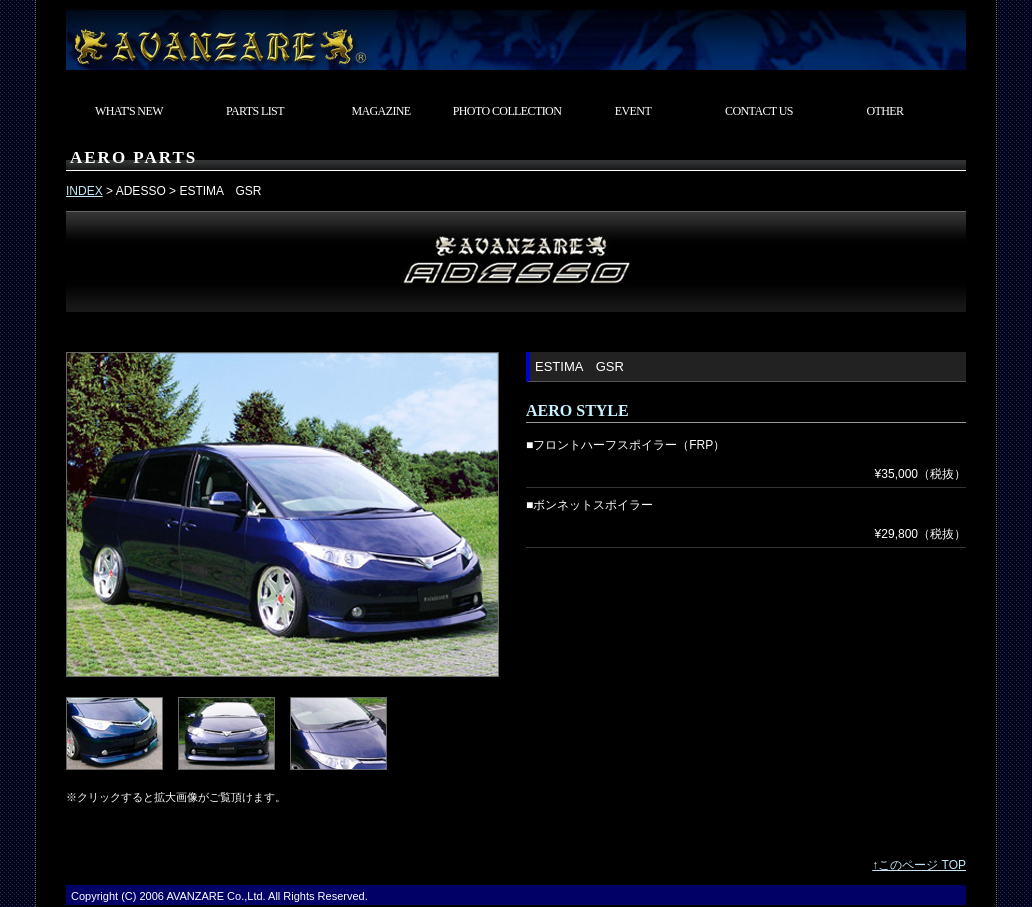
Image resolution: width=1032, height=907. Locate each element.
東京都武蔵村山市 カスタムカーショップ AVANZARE (516, 35)
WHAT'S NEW (129, 111)
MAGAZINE (380, 111)
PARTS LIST (255, 111)
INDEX (84, 191)
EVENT (633, 111)
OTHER (885, 111)
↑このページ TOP (919, 865)
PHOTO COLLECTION (507, 111)
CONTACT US (759, 111)
